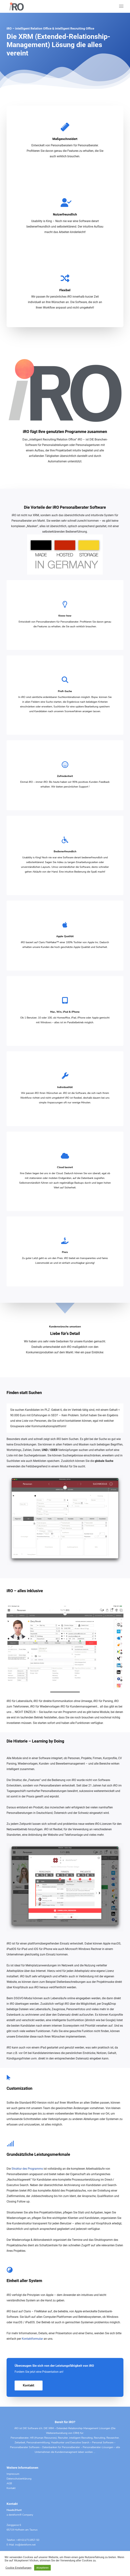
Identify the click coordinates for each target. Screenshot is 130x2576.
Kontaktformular (32, 2338)
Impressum (13, 2474)
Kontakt (11, 2488)
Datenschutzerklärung (19, 2478)
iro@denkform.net (25, 2544)
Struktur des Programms (27, 2168)
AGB (9, 2483)
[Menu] (119, 6)
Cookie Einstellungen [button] (18, 2567)
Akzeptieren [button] (42, 2567)
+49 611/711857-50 (27, 2540)
